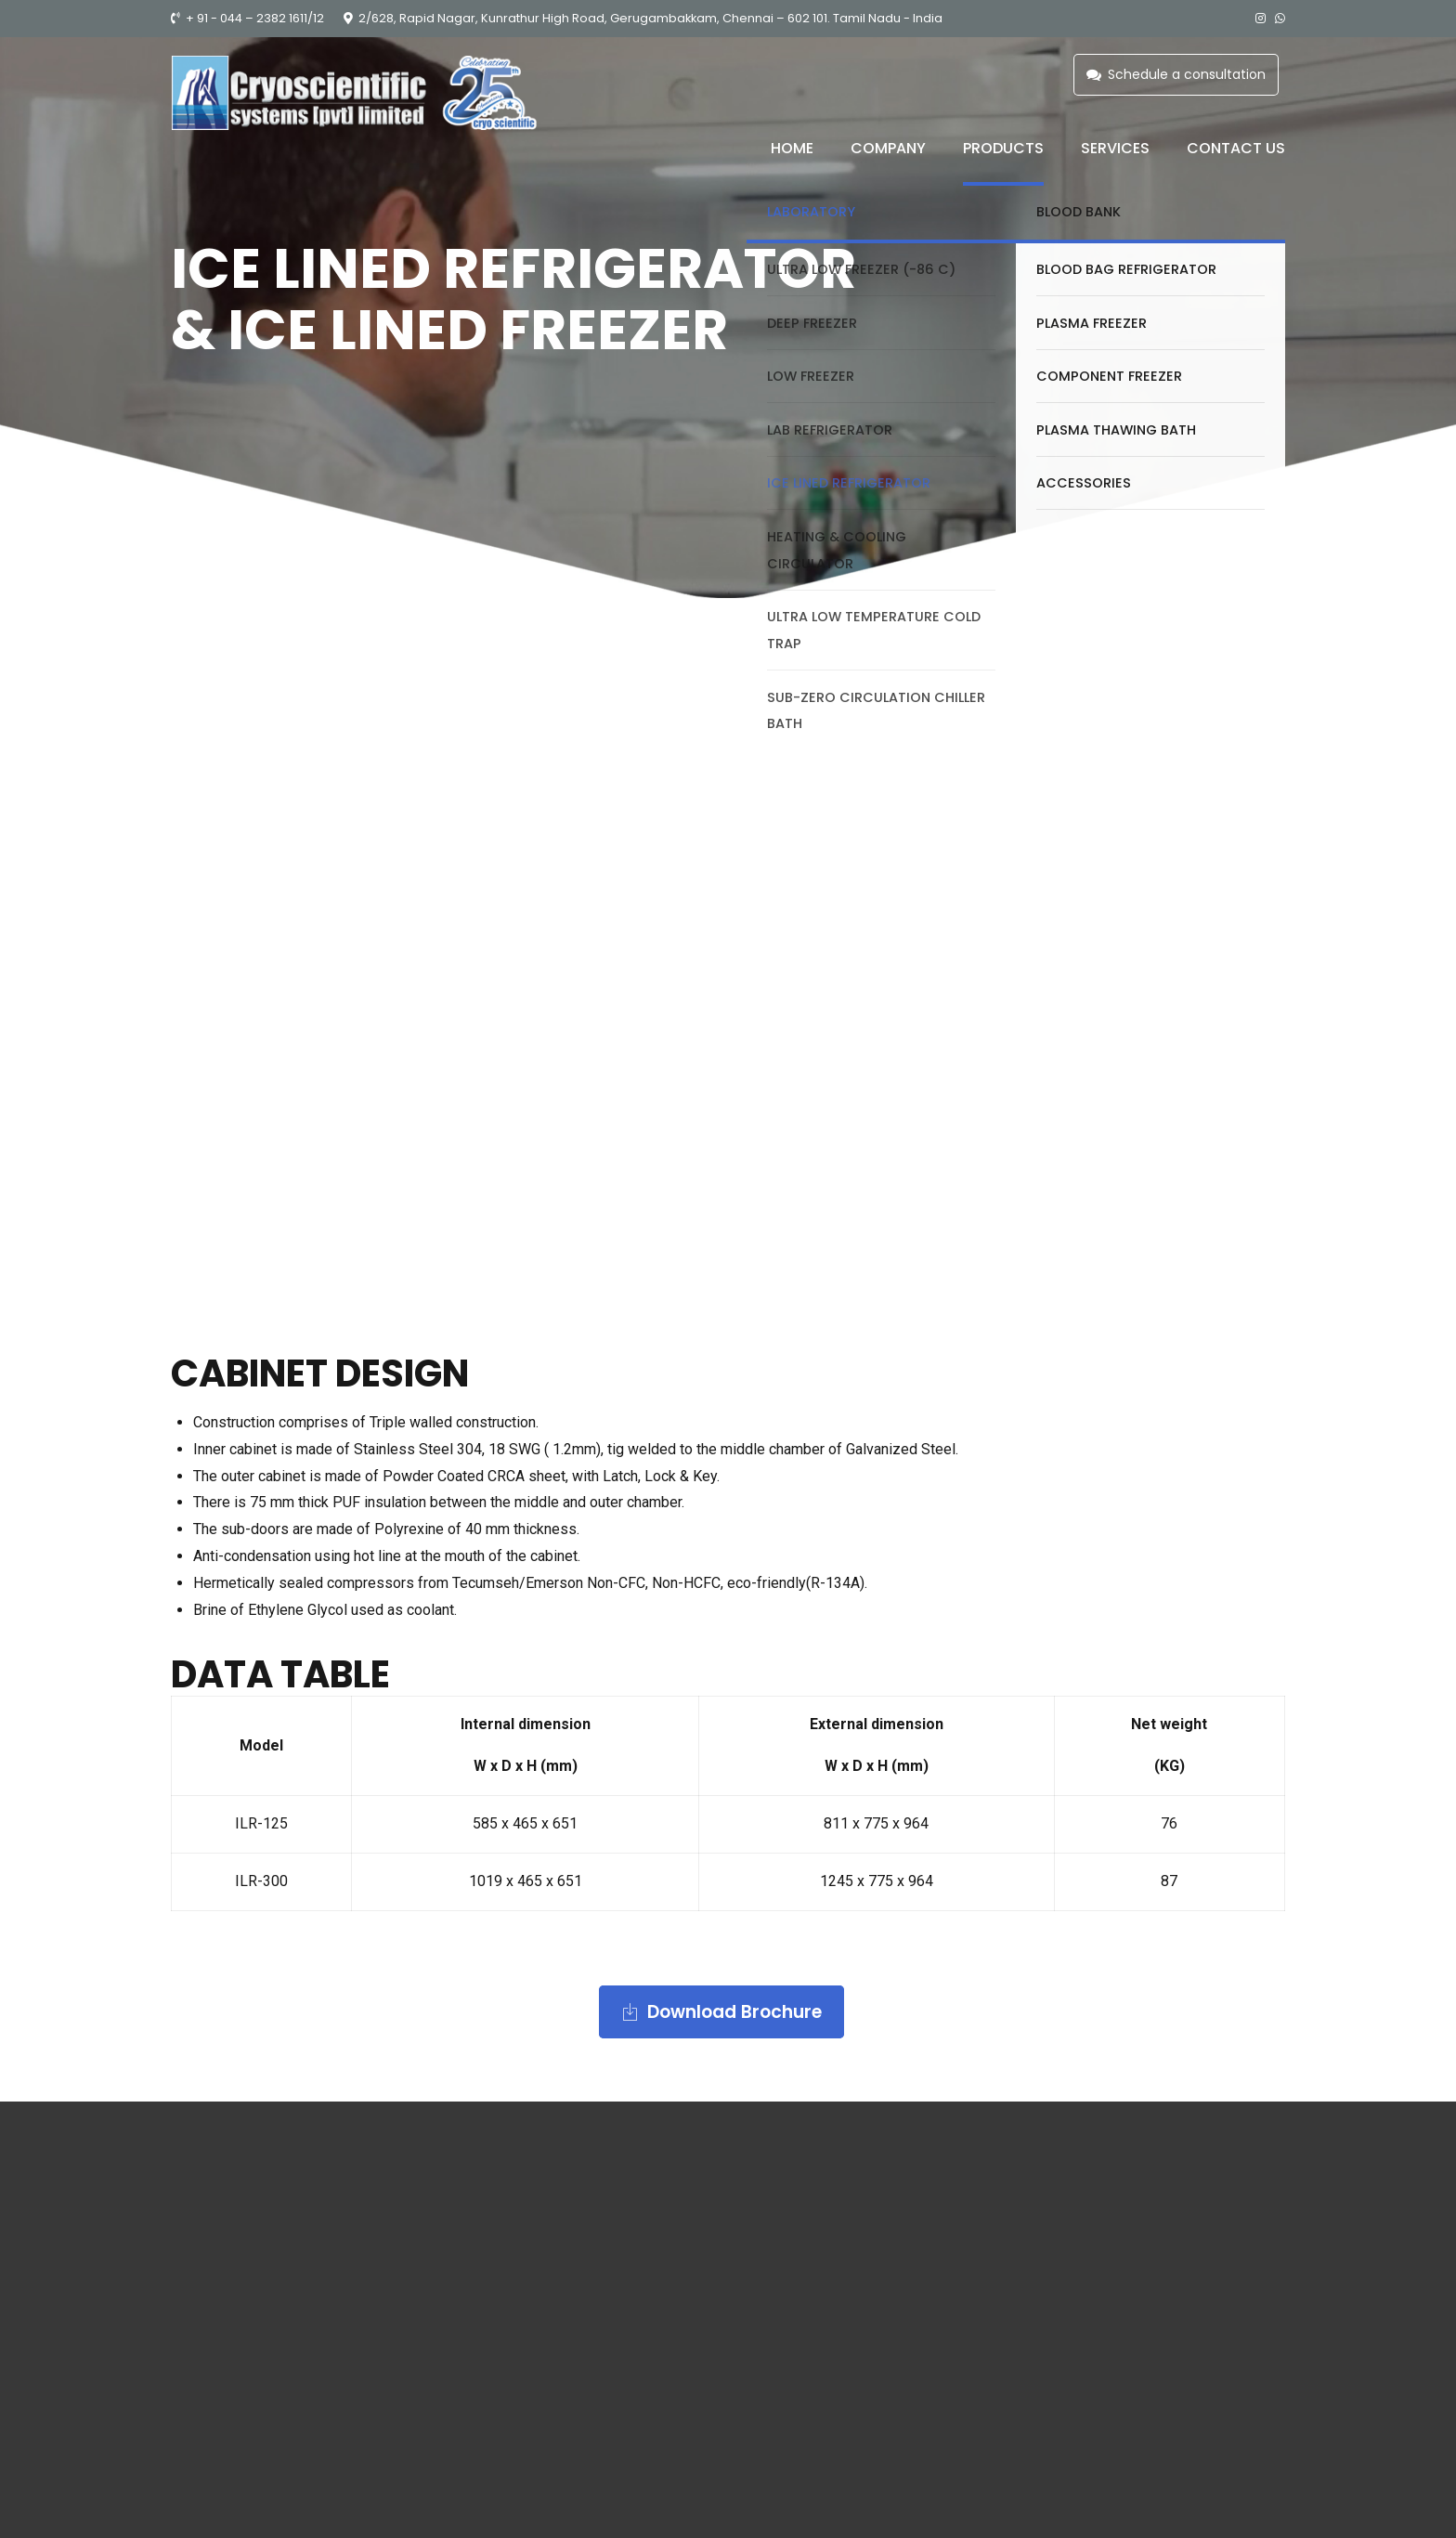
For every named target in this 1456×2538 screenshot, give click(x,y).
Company (888, 148)
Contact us (1236, 148)
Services (1115, 148)
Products (1003, 148)
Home (792, 148)
